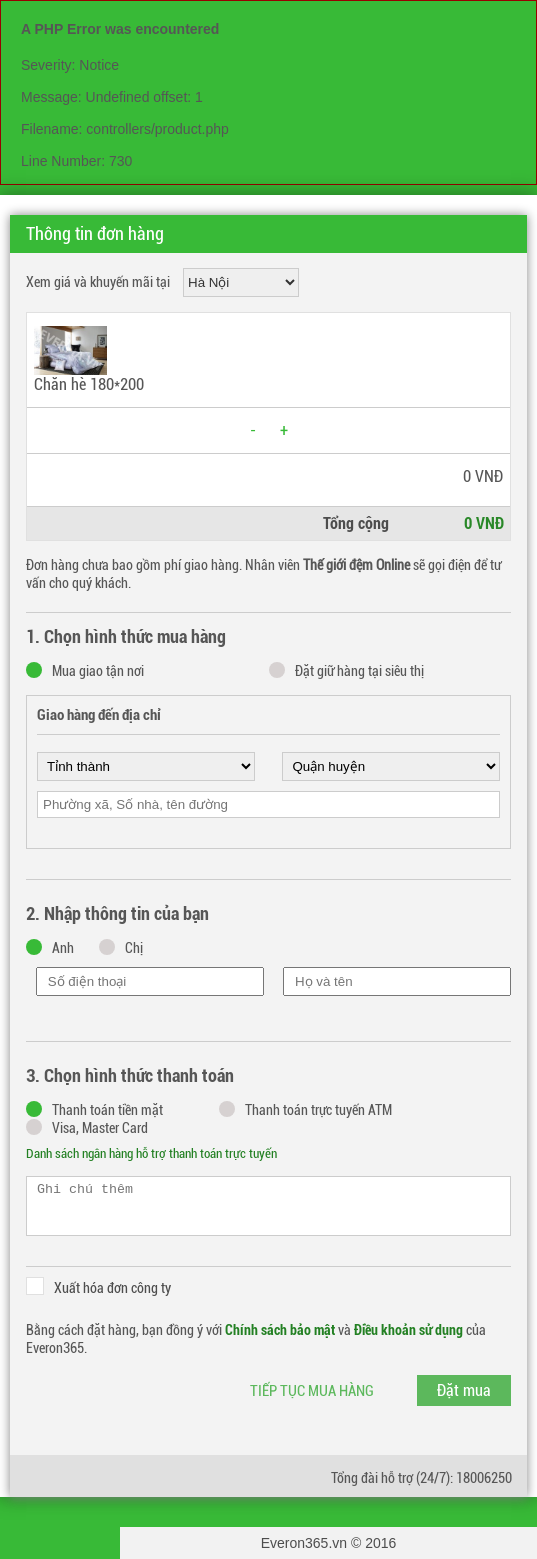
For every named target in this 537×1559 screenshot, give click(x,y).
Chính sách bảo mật (280, 1330)
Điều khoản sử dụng (408, 1330)
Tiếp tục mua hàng (312, 1391)
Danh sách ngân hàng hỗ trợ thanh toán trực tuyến (151, 1153)
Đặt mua (464, 1390)
